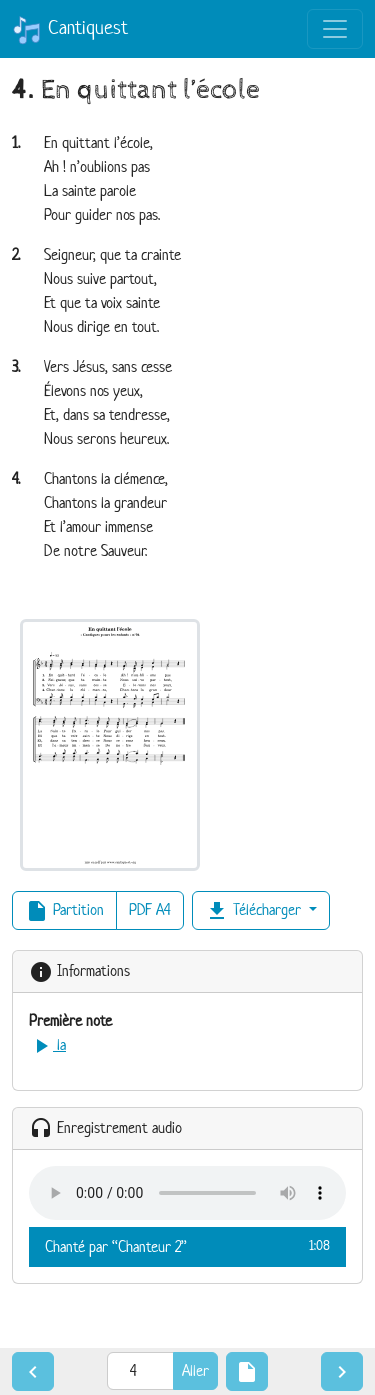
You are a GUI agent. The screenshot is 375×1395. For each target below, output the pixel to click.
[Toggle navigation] (335, 29)
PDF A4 (150, 909)
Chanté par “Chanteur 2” (187, 1246)
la (47, 1044)
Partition (64, 911)
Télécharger (255, 911)
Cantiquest (70, 30)
